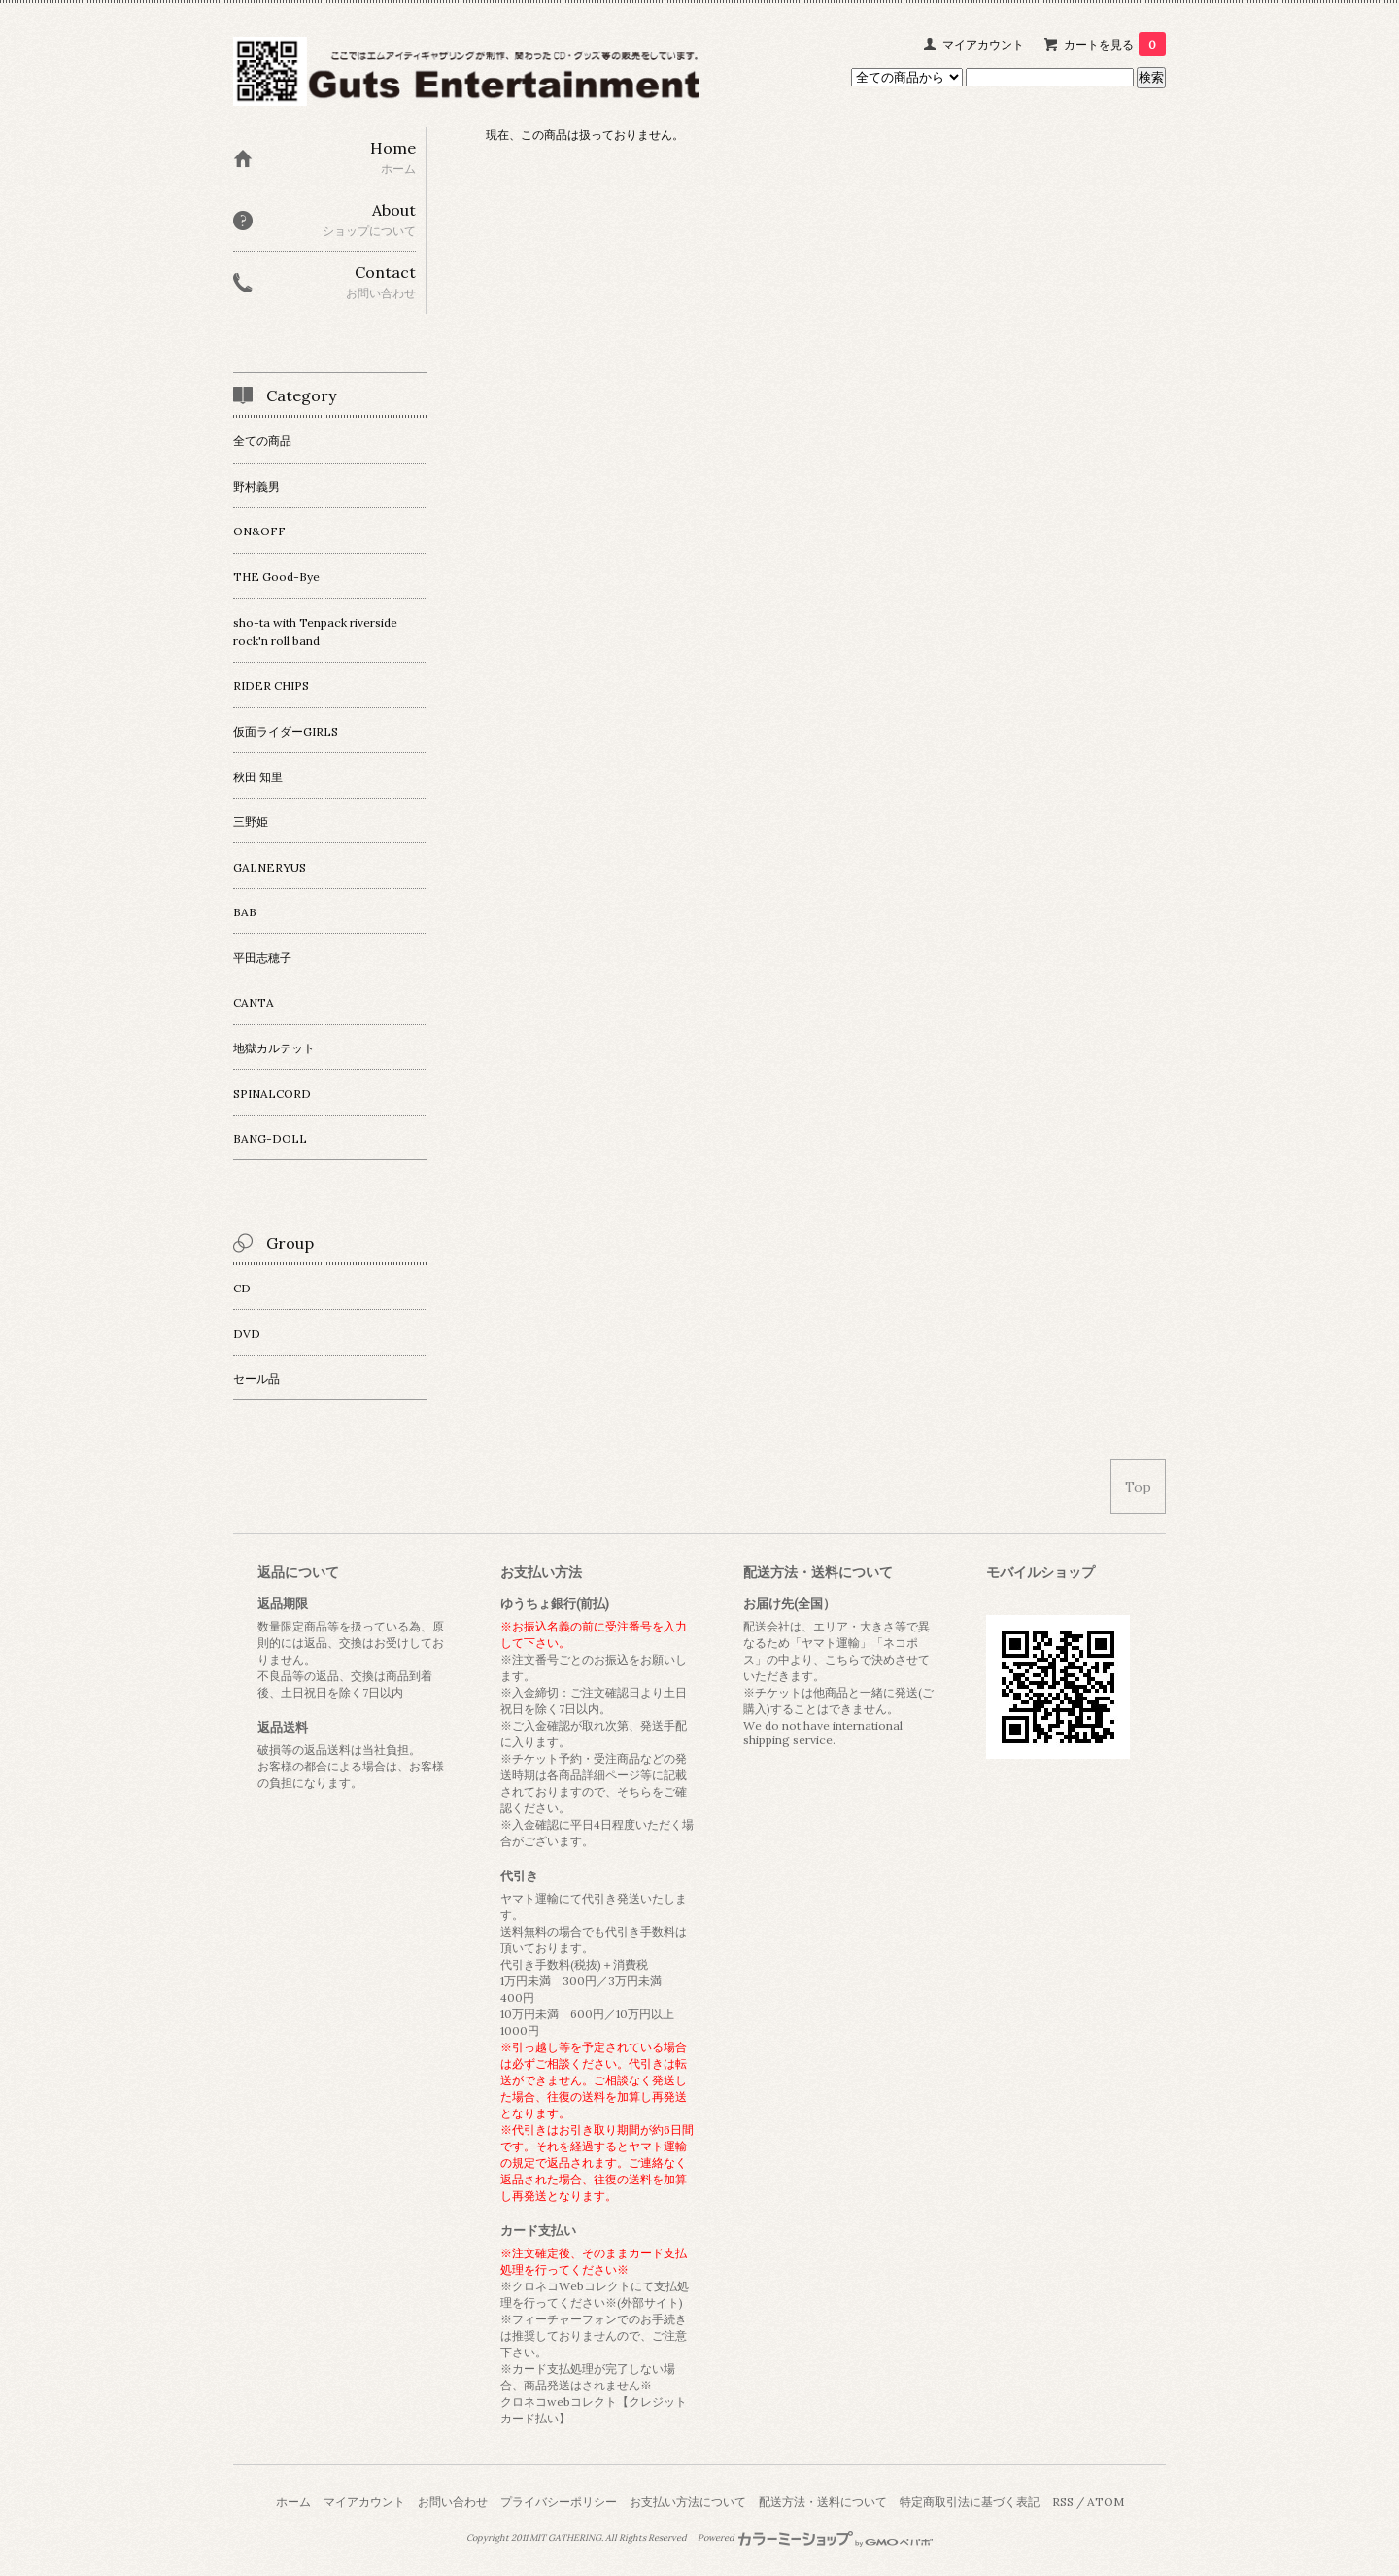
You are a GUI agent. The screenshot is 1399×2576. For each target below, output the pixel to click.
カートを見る (1115, 44)
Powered (816, 2538)
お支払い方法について (688, 2501)
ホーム (293, 2501)
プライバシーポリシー (558, 2501)
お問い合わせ (453, 2501)
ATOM (1105, 2501)
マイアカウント (983, 44)
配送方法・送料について (823, 2501)
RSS (1063, 2501)
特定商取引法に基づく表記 (970, 2501)
